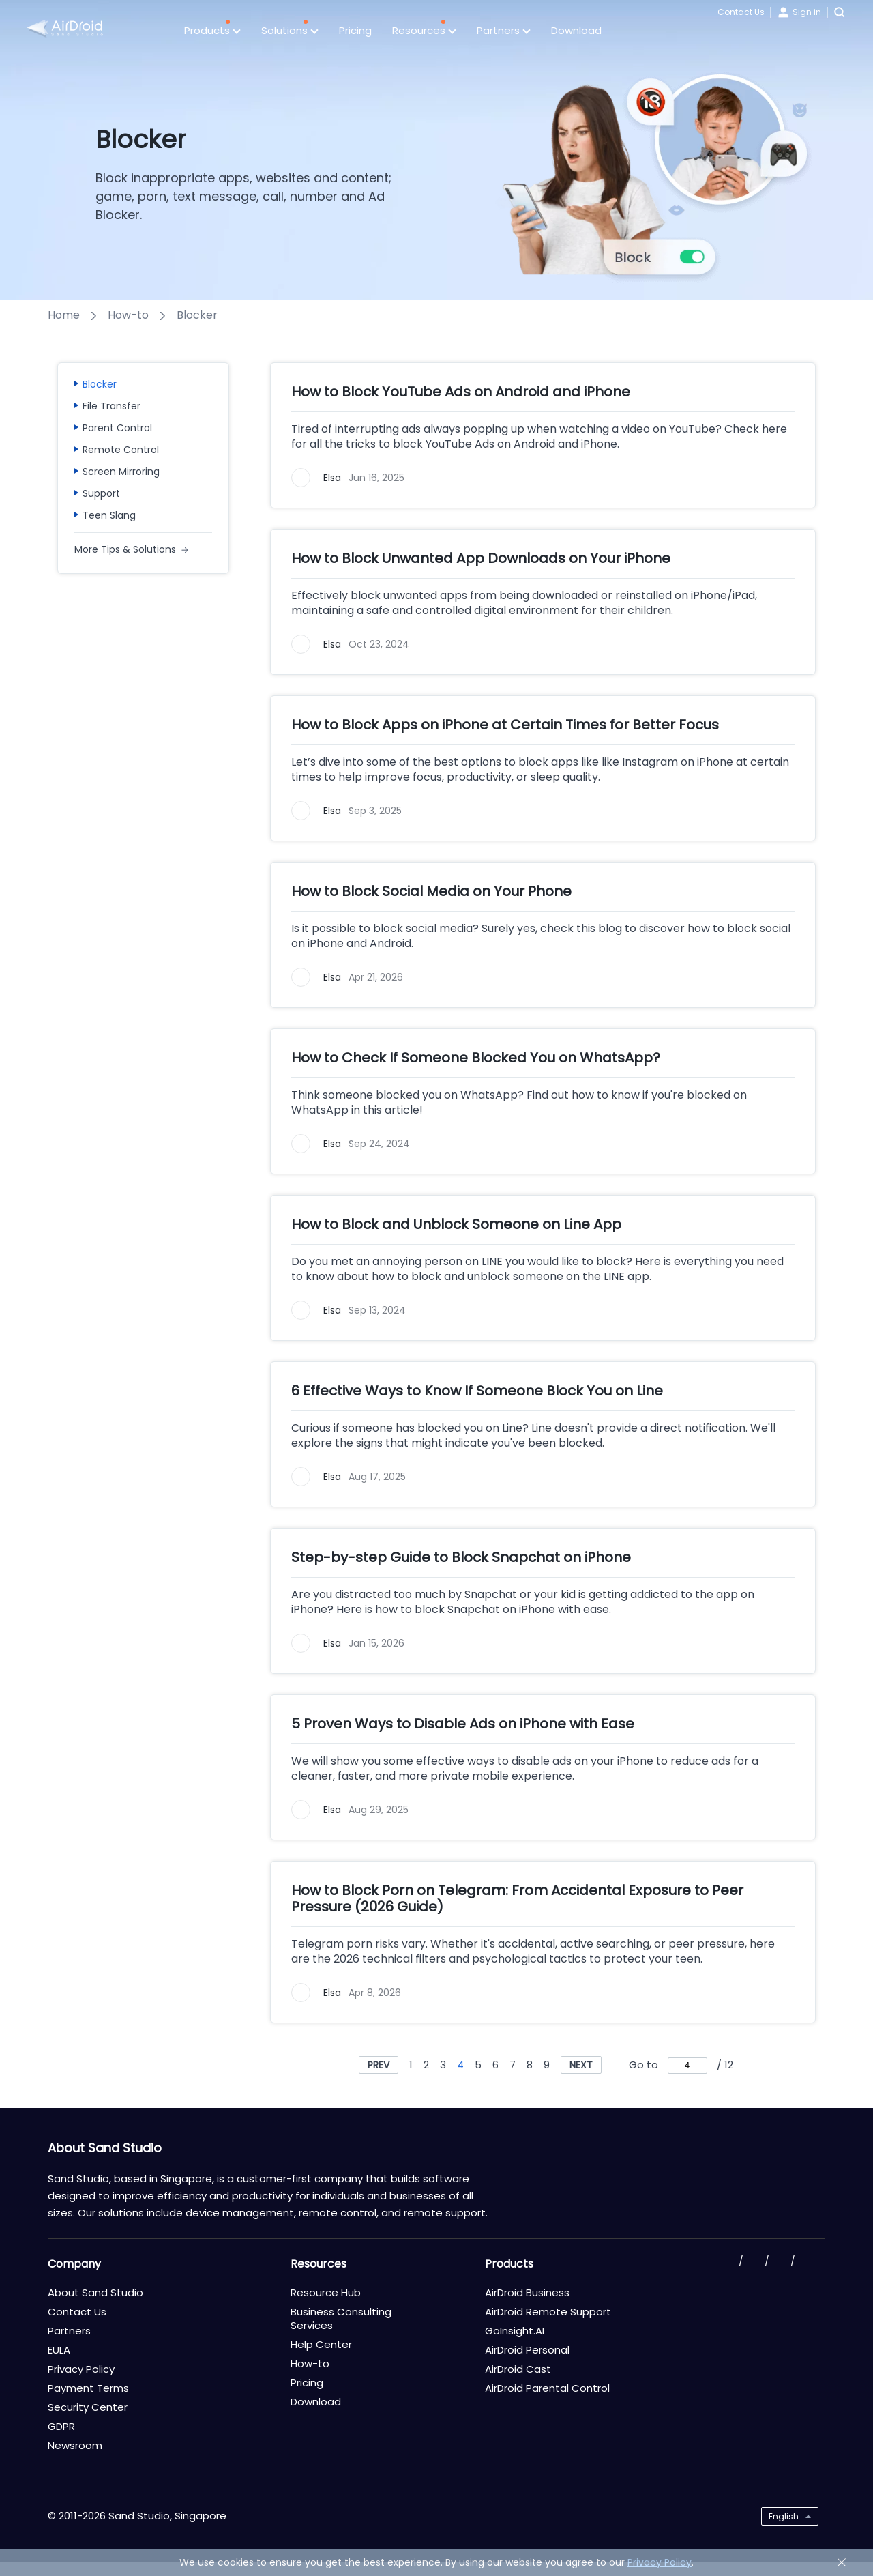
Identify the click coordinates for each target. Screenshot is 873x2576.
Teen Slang (109, 515)
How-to (128, 315)
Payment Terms (88, 2388)
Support (101, 493)
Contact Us (741, 12)
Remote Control (121, 450)
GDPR (61, 2426)
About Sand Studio (95, 2292)
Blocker (100, 384)
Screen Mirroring (121, 471)
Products (212, 31)
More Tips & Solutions (125, 549)
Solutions (290, 31)
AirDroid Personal (527, 2350)
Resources (424, 31)
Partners (504, 31)
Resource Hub (326, 2292)
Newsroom (75, 2445)
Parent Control (117, 428)
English (784, 2516)
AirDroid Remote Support (548, 2311)
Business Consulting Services (341, 2318)
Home (64, 315)
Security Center (88, 2407)
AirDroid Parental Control (547, 2388)
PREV (378, 2065)
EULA (59, 2350)
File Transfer (111, 406)
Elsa (332, 477)
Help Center (321, 2344)
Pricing (355, 30)
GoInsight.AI (514, 2331)
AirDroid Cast (518, 2369)
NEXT (581, 2065)
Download (576, 30)
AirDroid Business (527, 2292)
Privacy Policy (81, 2369)
